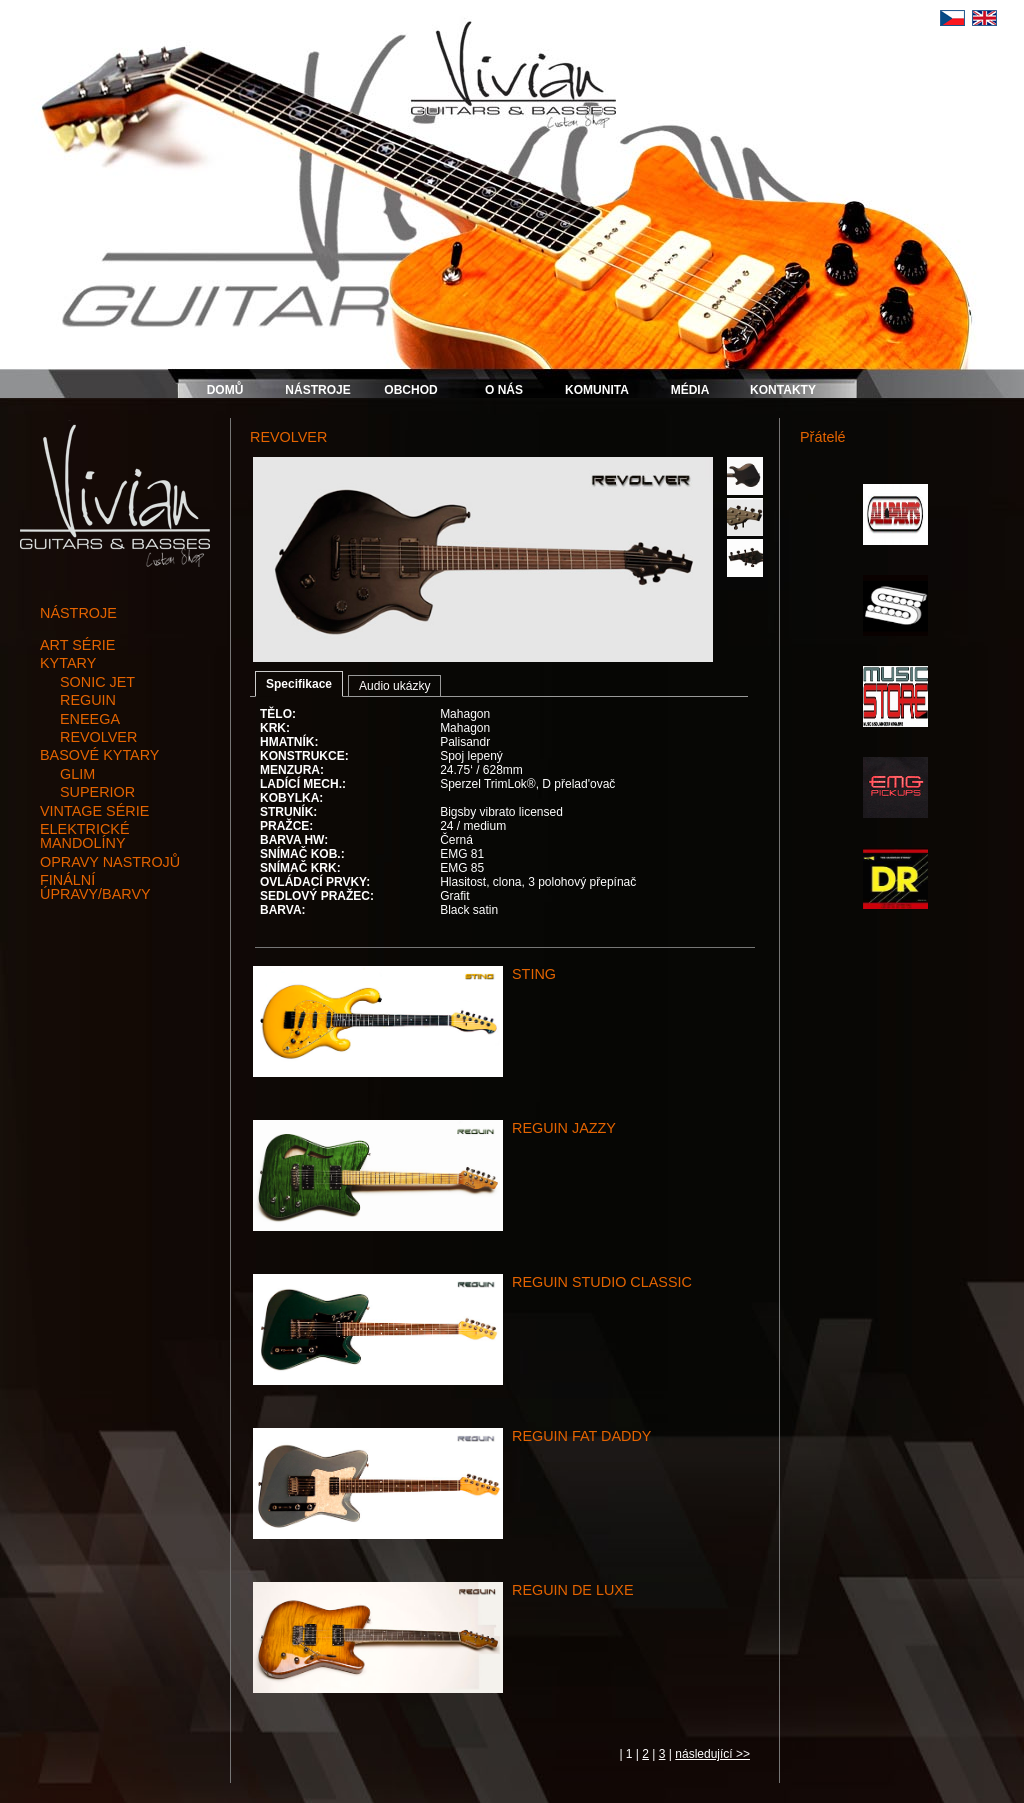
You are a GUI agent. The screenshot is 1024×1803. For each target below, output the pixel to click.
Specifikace (299, 684)
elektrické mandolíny (85, 836)
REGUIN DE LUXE (573, 1590)
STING (534, 974)
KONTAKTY (783, 390)
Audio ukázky (394, 686)
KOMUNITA (597, 390)
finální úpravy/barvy (95, 887)
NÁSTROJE (317, 390)
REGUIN (88, 700)
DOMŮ (225, 390)
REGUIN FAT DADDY (581, 1436)
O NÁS (504, 390)
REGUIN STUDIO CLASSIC (602, 1282)
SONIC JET (97, 682)
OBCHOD (410, 390)
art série (77, 645)
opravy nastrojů (110, 862)
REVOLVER (98, 737)
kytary (68, 663)
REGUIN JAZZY (564, 1128)
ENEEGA (90, 719)
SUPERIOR (97, 792)
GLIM (77, 774)
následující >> (712, 1754)
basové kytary (99, 755)
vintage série (94, 811)
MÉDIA (690, 390)
